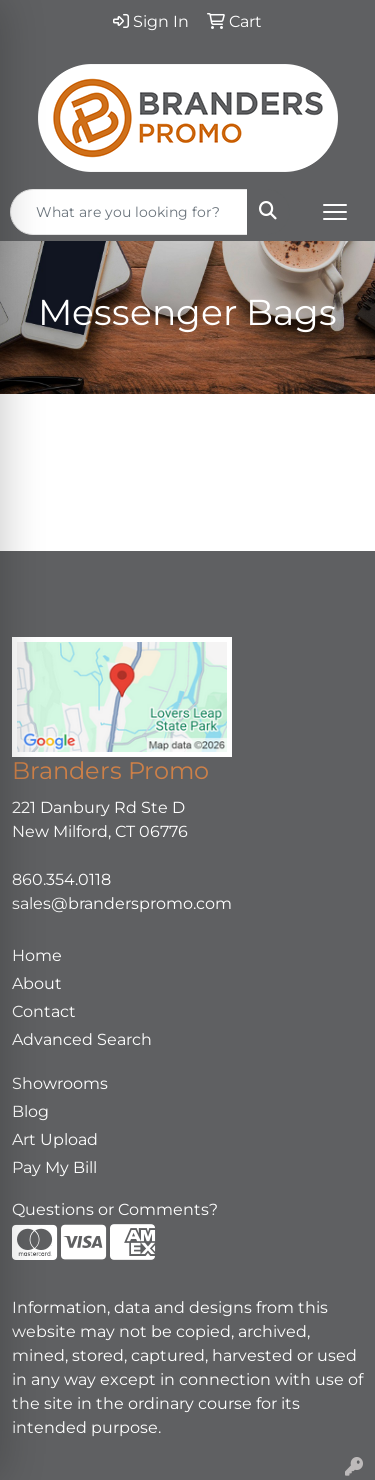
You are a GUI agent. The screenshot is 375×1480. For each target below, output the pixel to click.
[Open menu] (335, 212)
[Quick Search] (129, 212)
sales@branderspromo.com (122, 903)
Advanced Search (82, 1039)
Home (37, 955)
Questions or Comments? (115, 1209)
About (37, 983)
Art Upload (55, 1139)
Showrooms (60, 1083)
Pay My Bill (54, 1167)
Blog (30, 1111)
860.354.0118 (61, 879)
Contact (44, 1011)
